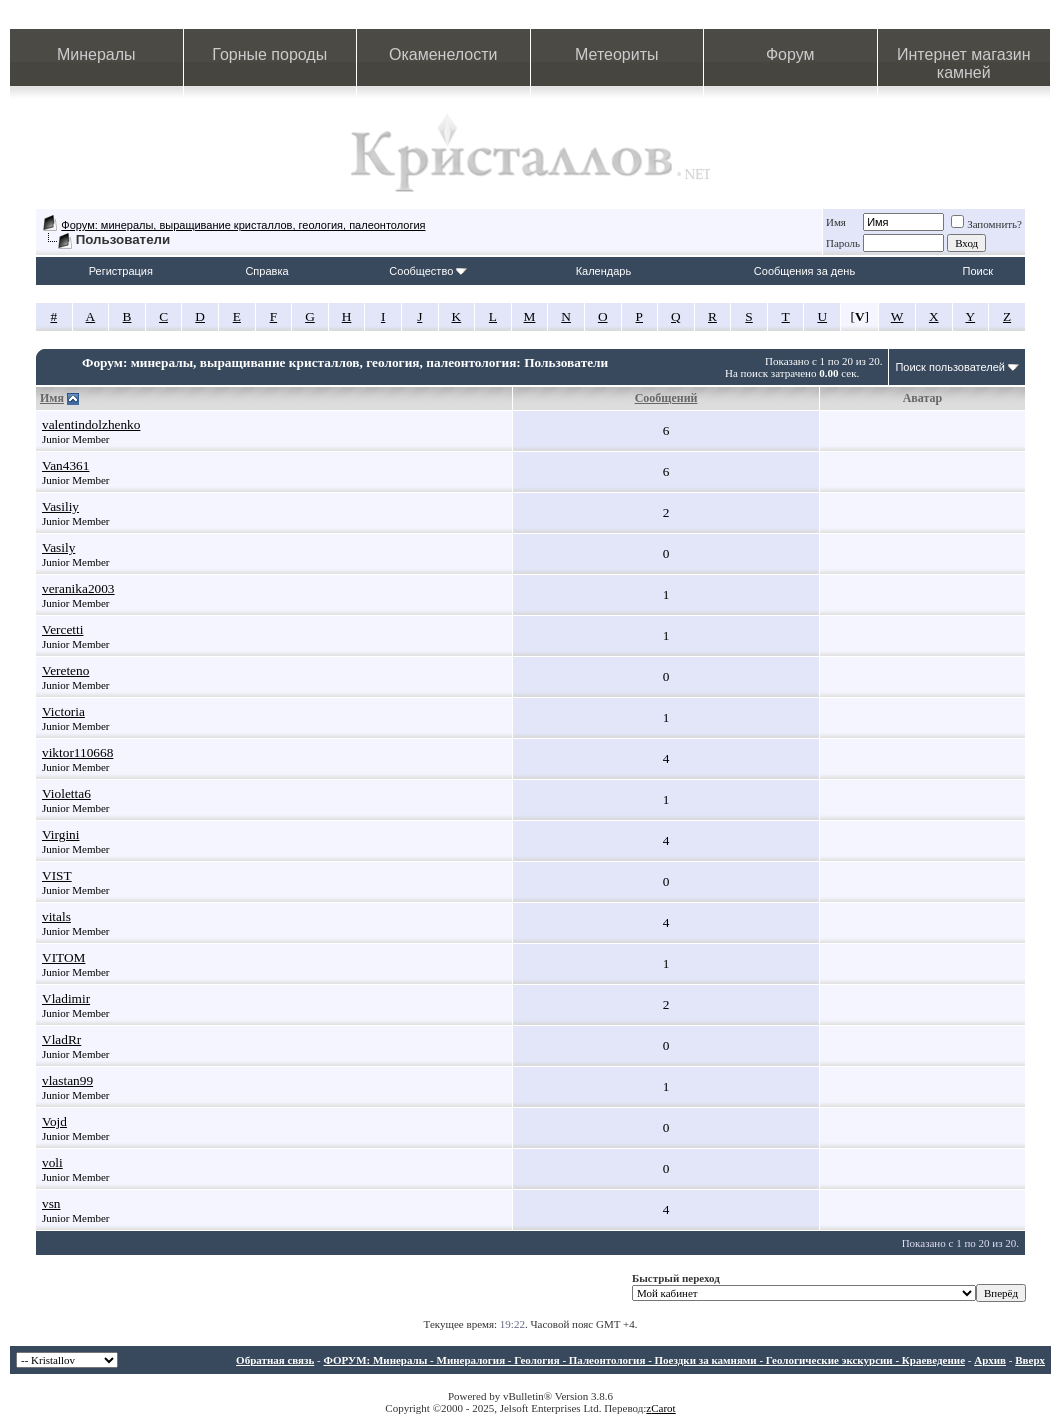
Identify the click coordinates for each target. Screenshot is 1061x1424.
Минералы (96, 54)
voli (52, 1162)
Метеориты (616, 54)
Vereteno (65, 670)
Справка (266, 271)
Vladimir (66, 998)
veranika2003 (78, 588)
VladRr (61, 1039)
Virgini (60, 834)
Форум (790, 54)
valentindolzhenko (91, 424)
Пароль (843, 243)
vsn (51, 1203)
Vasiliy (60, 506)
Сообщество (428, 271)
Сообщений (666, 398)
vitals (56, 916)
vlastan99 (67, 1080)
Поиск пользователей (950, 367)
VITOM (63, 957)
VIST (57, 875)
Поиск (978, 271)
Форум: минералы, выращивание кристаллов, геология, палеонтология (243, 225)
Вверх (1030, 1360)
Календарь (604, 271)
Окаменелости (443, 54)
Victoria (63, 711)
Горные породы (269, 54)
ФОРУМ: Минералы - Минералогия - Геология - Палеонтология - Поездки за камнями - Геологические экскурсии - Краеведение (644, 1360)
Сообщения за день (804, 271)
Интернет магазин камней (963, 63)
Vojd (54, 1121)
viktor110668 (77, 752)
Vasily (58, 547)
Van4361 (65, 465)
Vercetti (62, 629)
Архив (990, 1360)
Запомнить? (986, 224)
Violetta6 (66, 793)
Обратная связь (275, 1360)
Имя (836, 222)
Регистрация (121, 271)
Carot (663, 1408)
